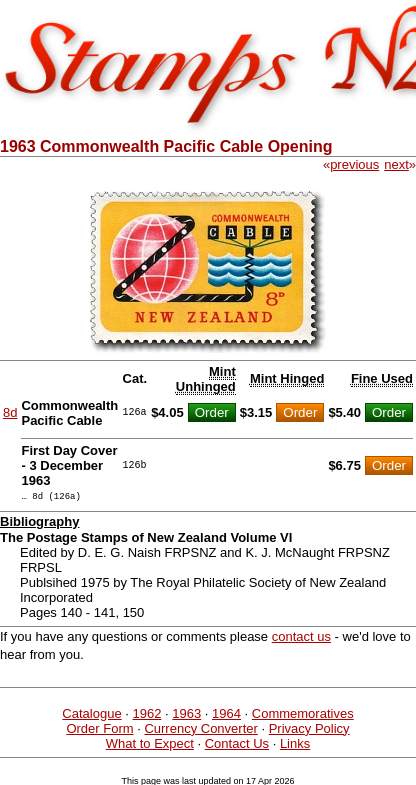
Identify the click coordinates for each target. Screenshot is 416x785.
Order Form (99, 731)
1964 (226, 716)
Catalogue (91, 716)
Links (295, 746)
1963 (186, 716)
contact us (301, 639)
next (396, 164)
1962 (146, 716)
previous (354, 164)
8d (10, 412)
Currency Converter (200, 731)
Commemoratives (303, 716)
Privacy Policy (309, 731)
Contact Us (237, 746)
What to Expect (150, 746)
